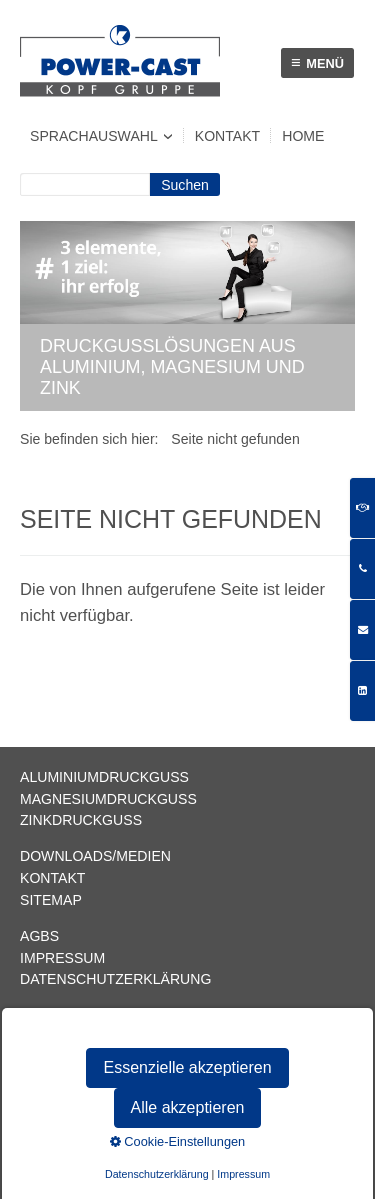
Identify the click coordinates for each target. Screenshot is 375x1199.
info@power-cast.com (109, 1015)
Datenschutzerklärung (115, 979)
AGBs (39, 936)
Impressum (62, 958)
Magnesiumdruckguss (108, 799)
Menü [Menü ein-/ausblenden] (317, 62)
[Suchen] (185, 184)
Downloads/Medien (95, 856)
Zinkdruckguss (81, 820)
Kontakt (227, 136)
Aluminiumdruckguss (104, 777)
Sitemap (51, 900)
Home (303, 136)
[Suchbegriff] (85, 184)
